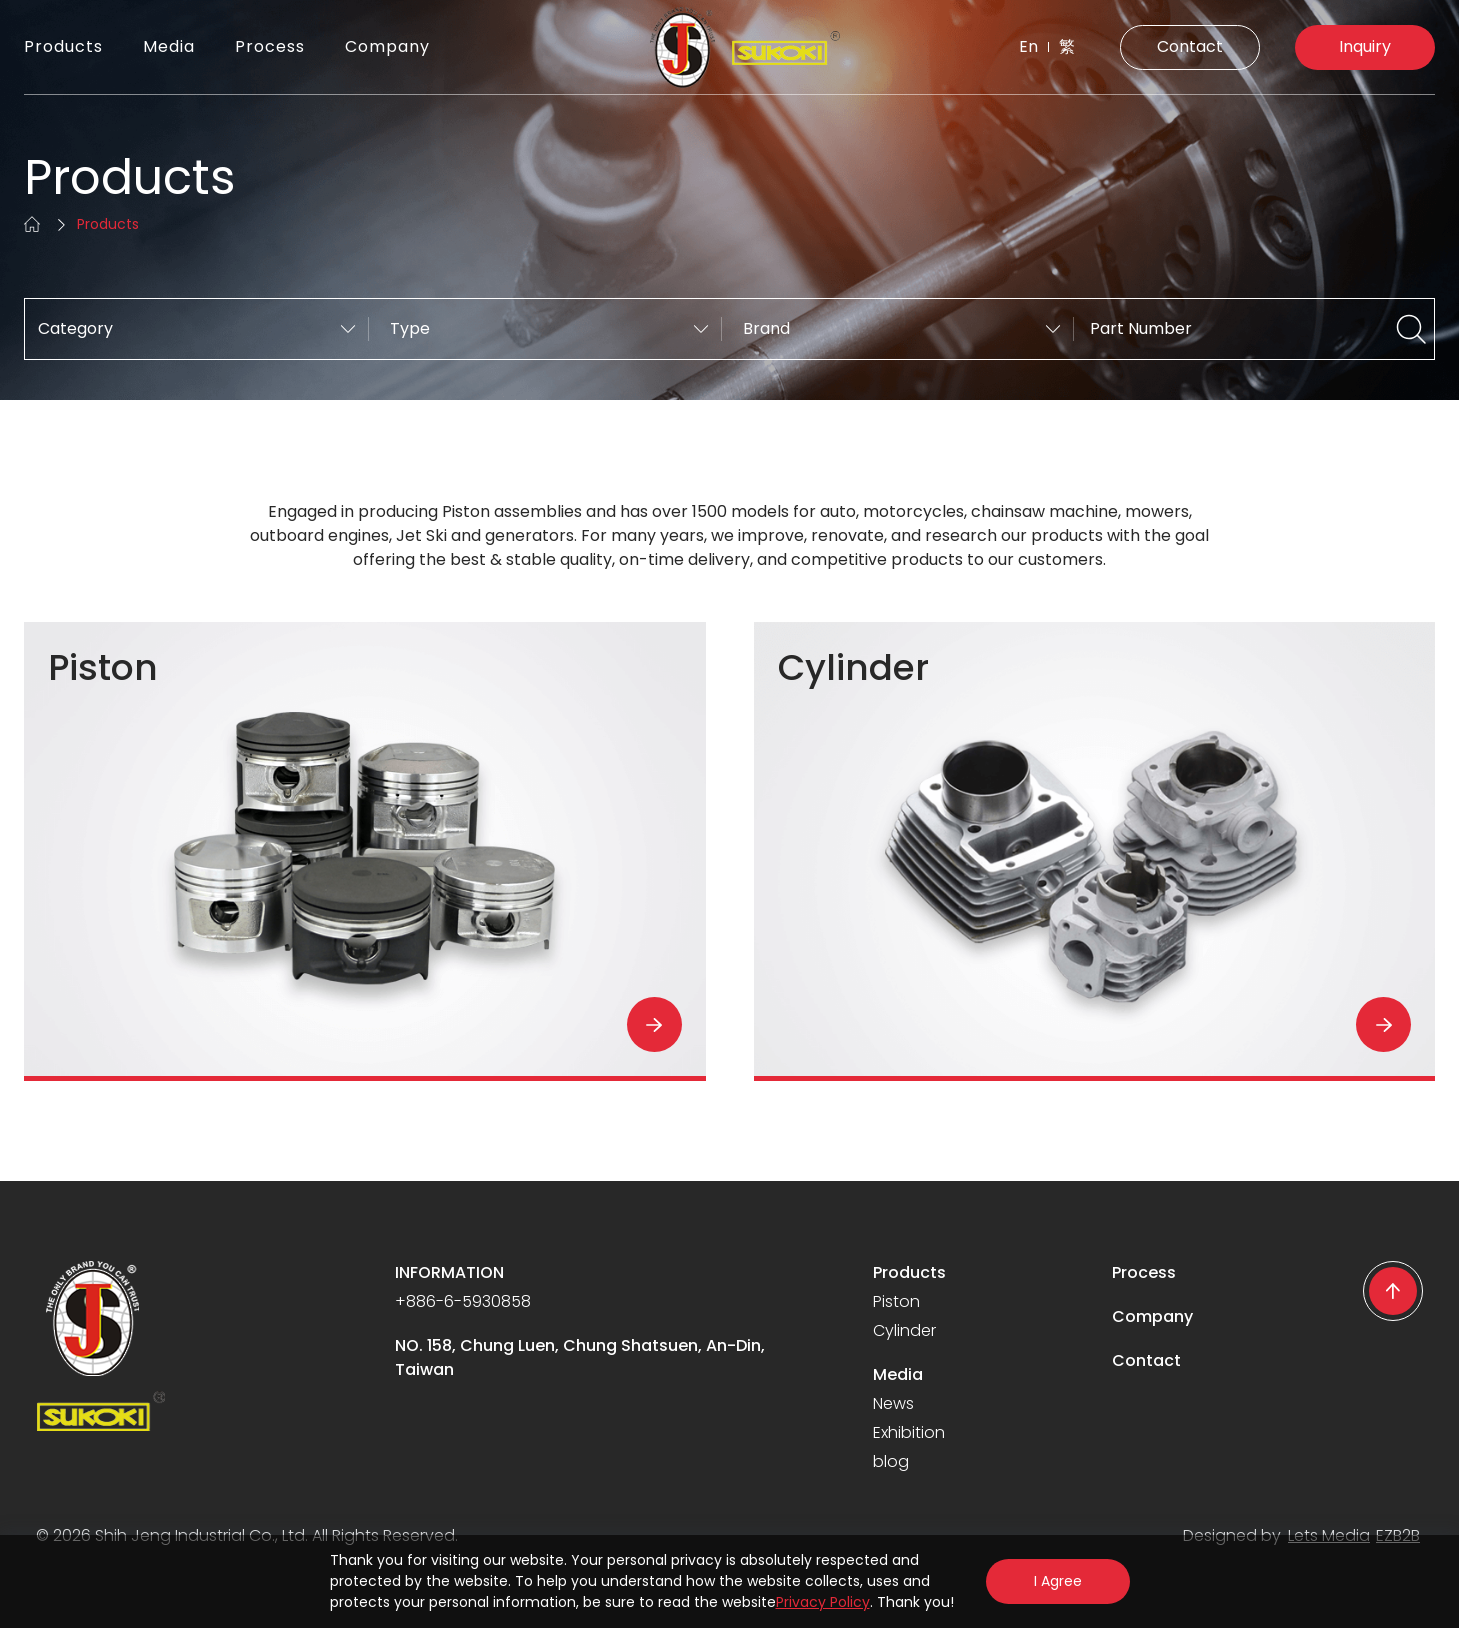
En (1028, 46)
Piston (896, 1301)
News (893, 1403)
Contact (1190, 46)
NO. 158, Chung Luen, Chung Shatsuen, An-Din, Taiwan (580, 1357)
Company (387, 46)
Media (169, 46)
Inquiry (1365, 46)
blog (891, 1461)
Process (270, 46)
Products (63, 46)
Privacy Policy (823, 1602)
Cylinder (904, 1330)
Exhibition (909, 1432)
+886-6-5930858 (463, 1301)
